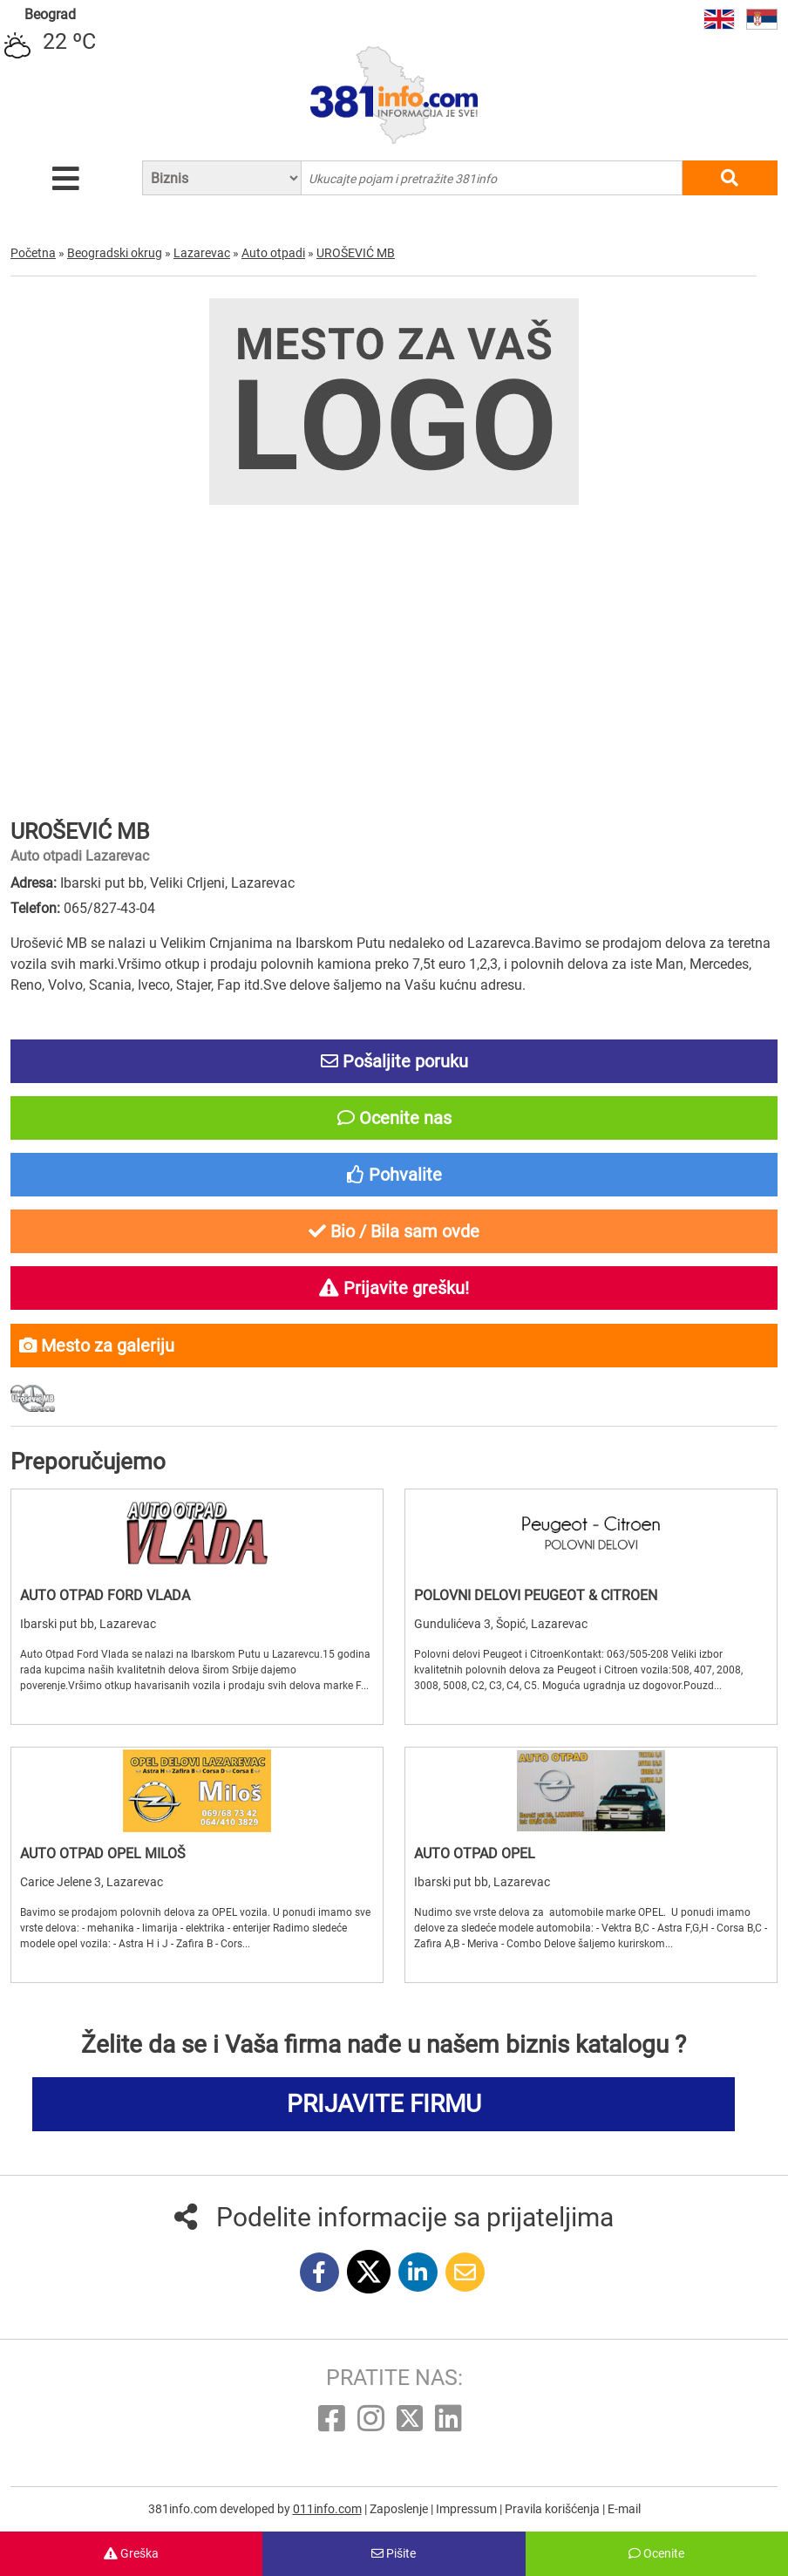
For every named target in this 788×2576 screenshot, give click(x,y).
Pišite (393, 2553)
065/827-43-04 (109, 908)
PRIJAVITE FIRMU (384, 2103)
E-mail (624, 2509)
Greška (131, 2553)
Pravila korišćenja (553, 2509)
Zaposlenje (400, 2509)
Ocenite (656, 2553)
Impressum (467, 2509)
